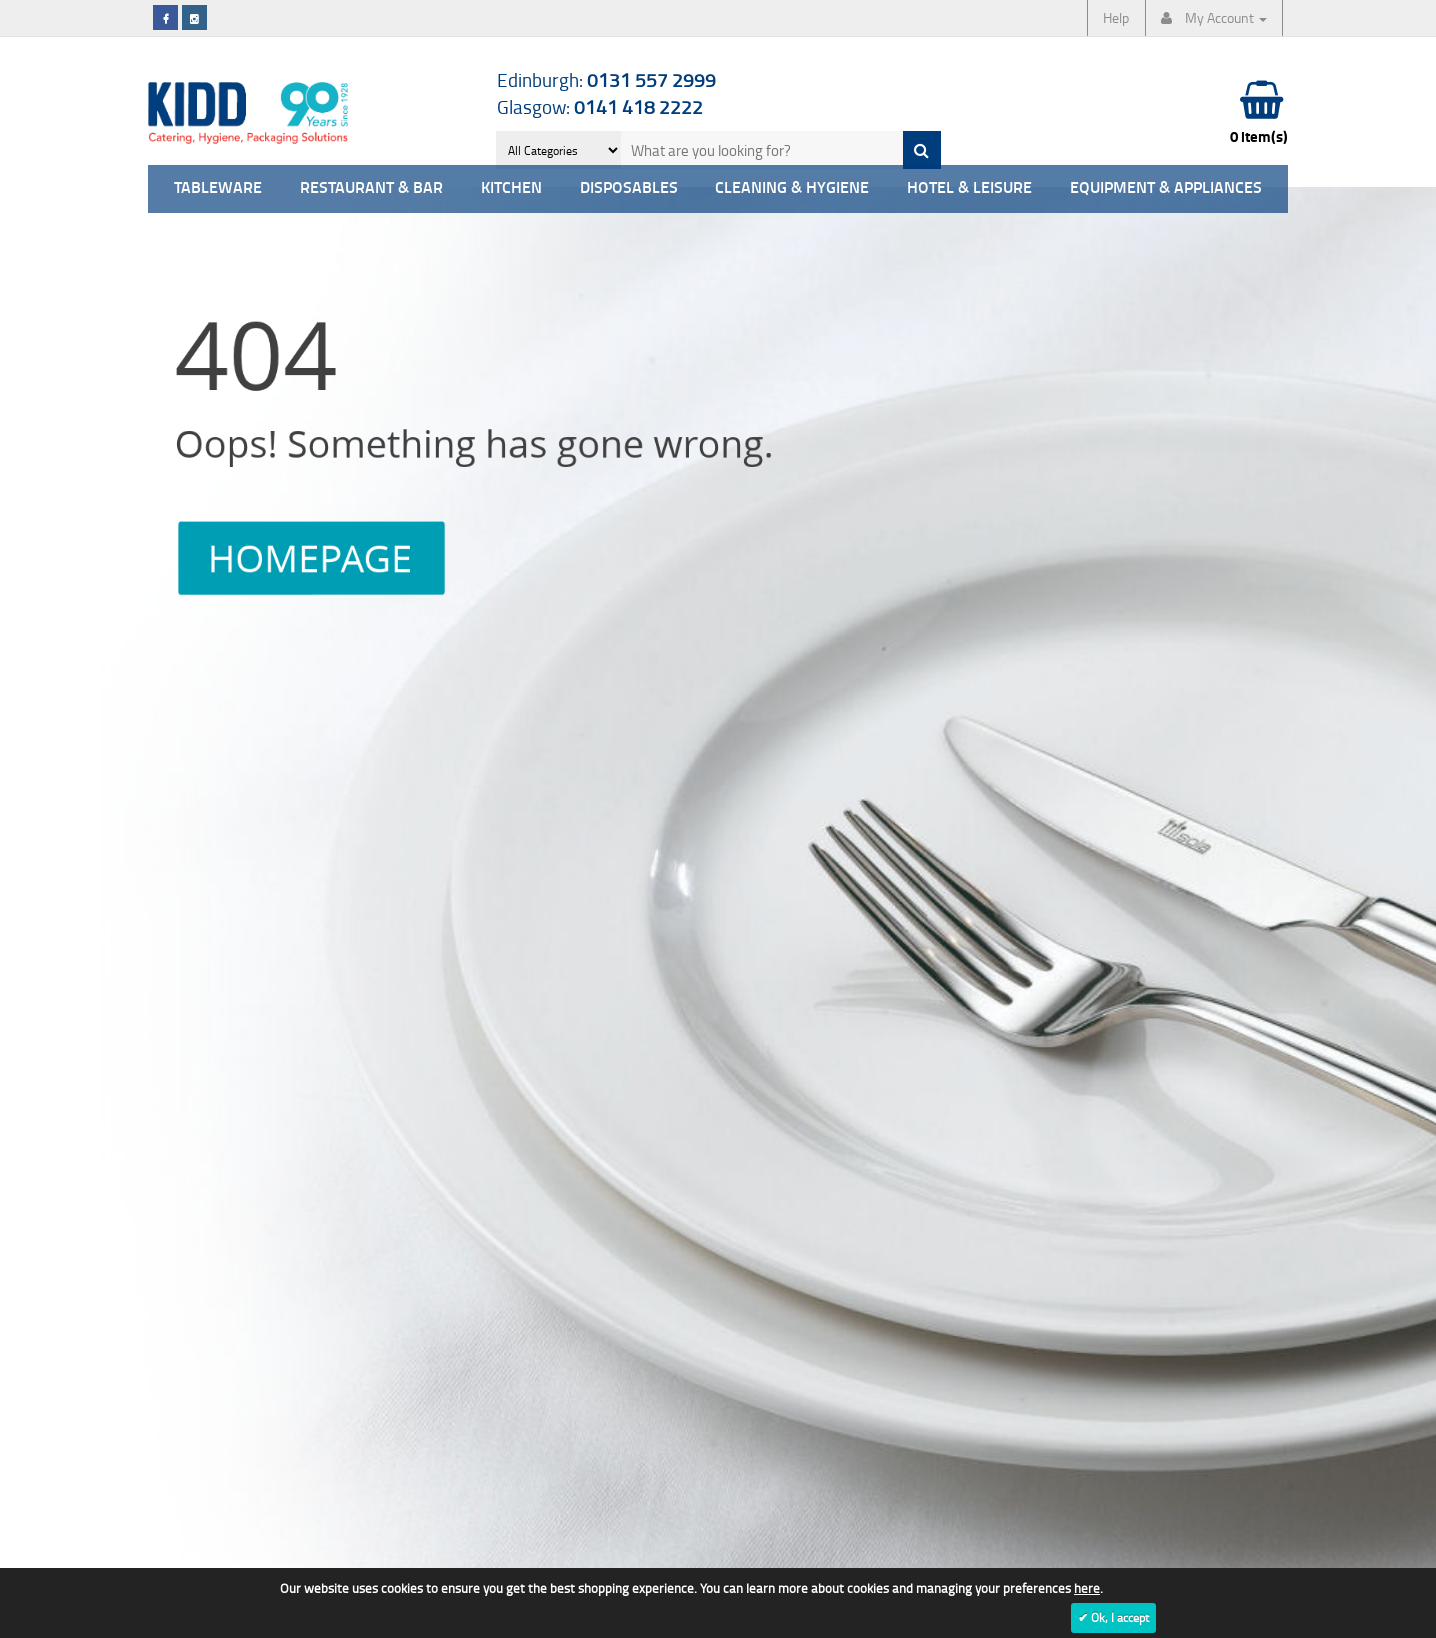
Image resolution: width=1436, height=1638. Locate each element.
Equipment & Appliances (1166, 188)
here (1087, 1588)
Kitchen (511, 188)
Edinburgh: (606, 79)
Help (1116, 17)
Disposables (629, 188)
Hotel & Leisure (969, 188)
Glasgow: (600, 106)
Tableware (218, 188)
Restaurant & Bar (371, 188)
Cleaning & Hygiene (792, 188)
